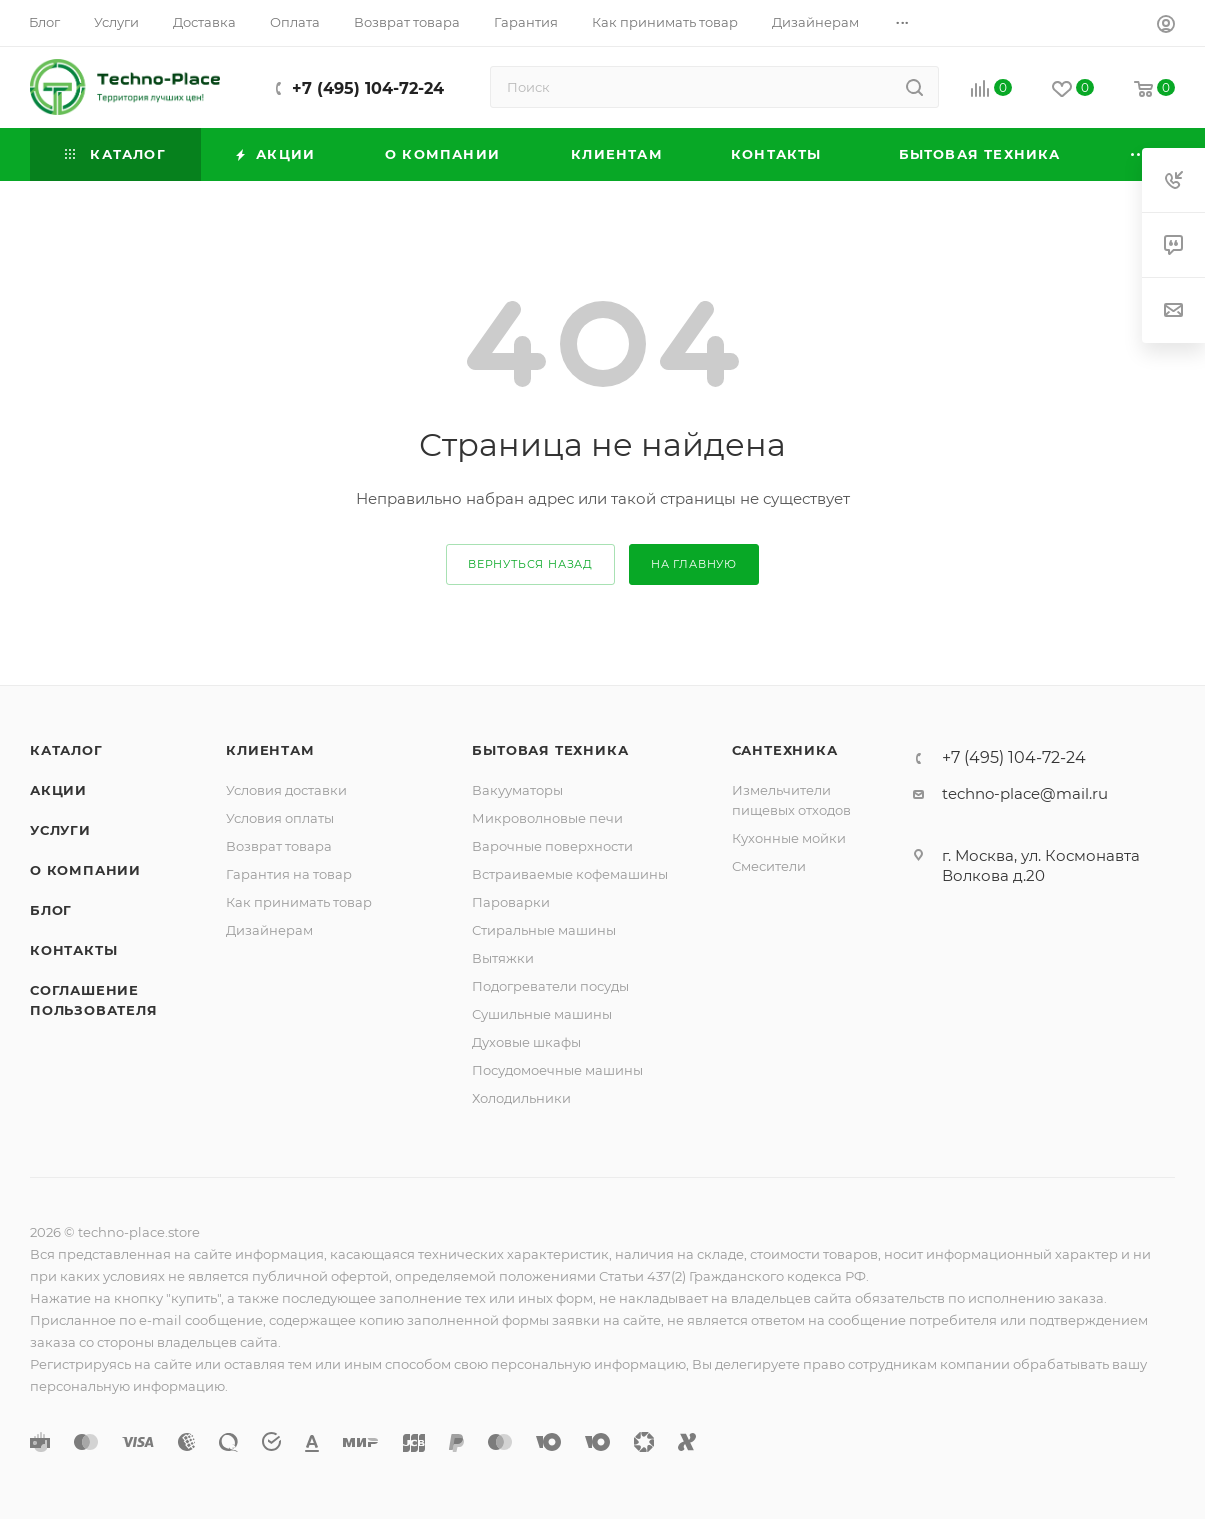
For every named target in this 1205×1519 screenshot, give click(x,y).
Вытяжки (503, 958)
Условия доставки (286, 790)
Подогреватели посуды (550, 986)
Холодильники (521, 1098)
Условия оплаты (280, 818)
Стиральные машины (544, 930)
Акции (58, 790)
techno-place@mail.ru (1025, 793)
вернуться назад (530, 564)
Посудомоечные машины (557, 1070)
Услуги (60, 830)
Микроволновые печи (547, 818)
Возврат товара (279, 846)
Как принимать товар (299, 902)
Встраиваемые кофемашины (570, 874)
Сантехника (785, 750)
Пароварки (511, 902)
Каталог (66, 750)
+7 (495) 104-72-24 (368, 88)
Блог (51, 910)
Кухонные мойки (789, 838)
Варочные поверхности (552, 846)
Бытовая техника (550, 750)
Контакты (73, 950)
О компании (85, 870)
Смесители (769, 866)
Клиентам (270, 750)
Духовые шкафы (526, 1042)
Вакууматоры (517, 790)
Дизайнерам (269, 930)
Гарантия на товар (289, 874)
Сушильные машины (542, 1014)
